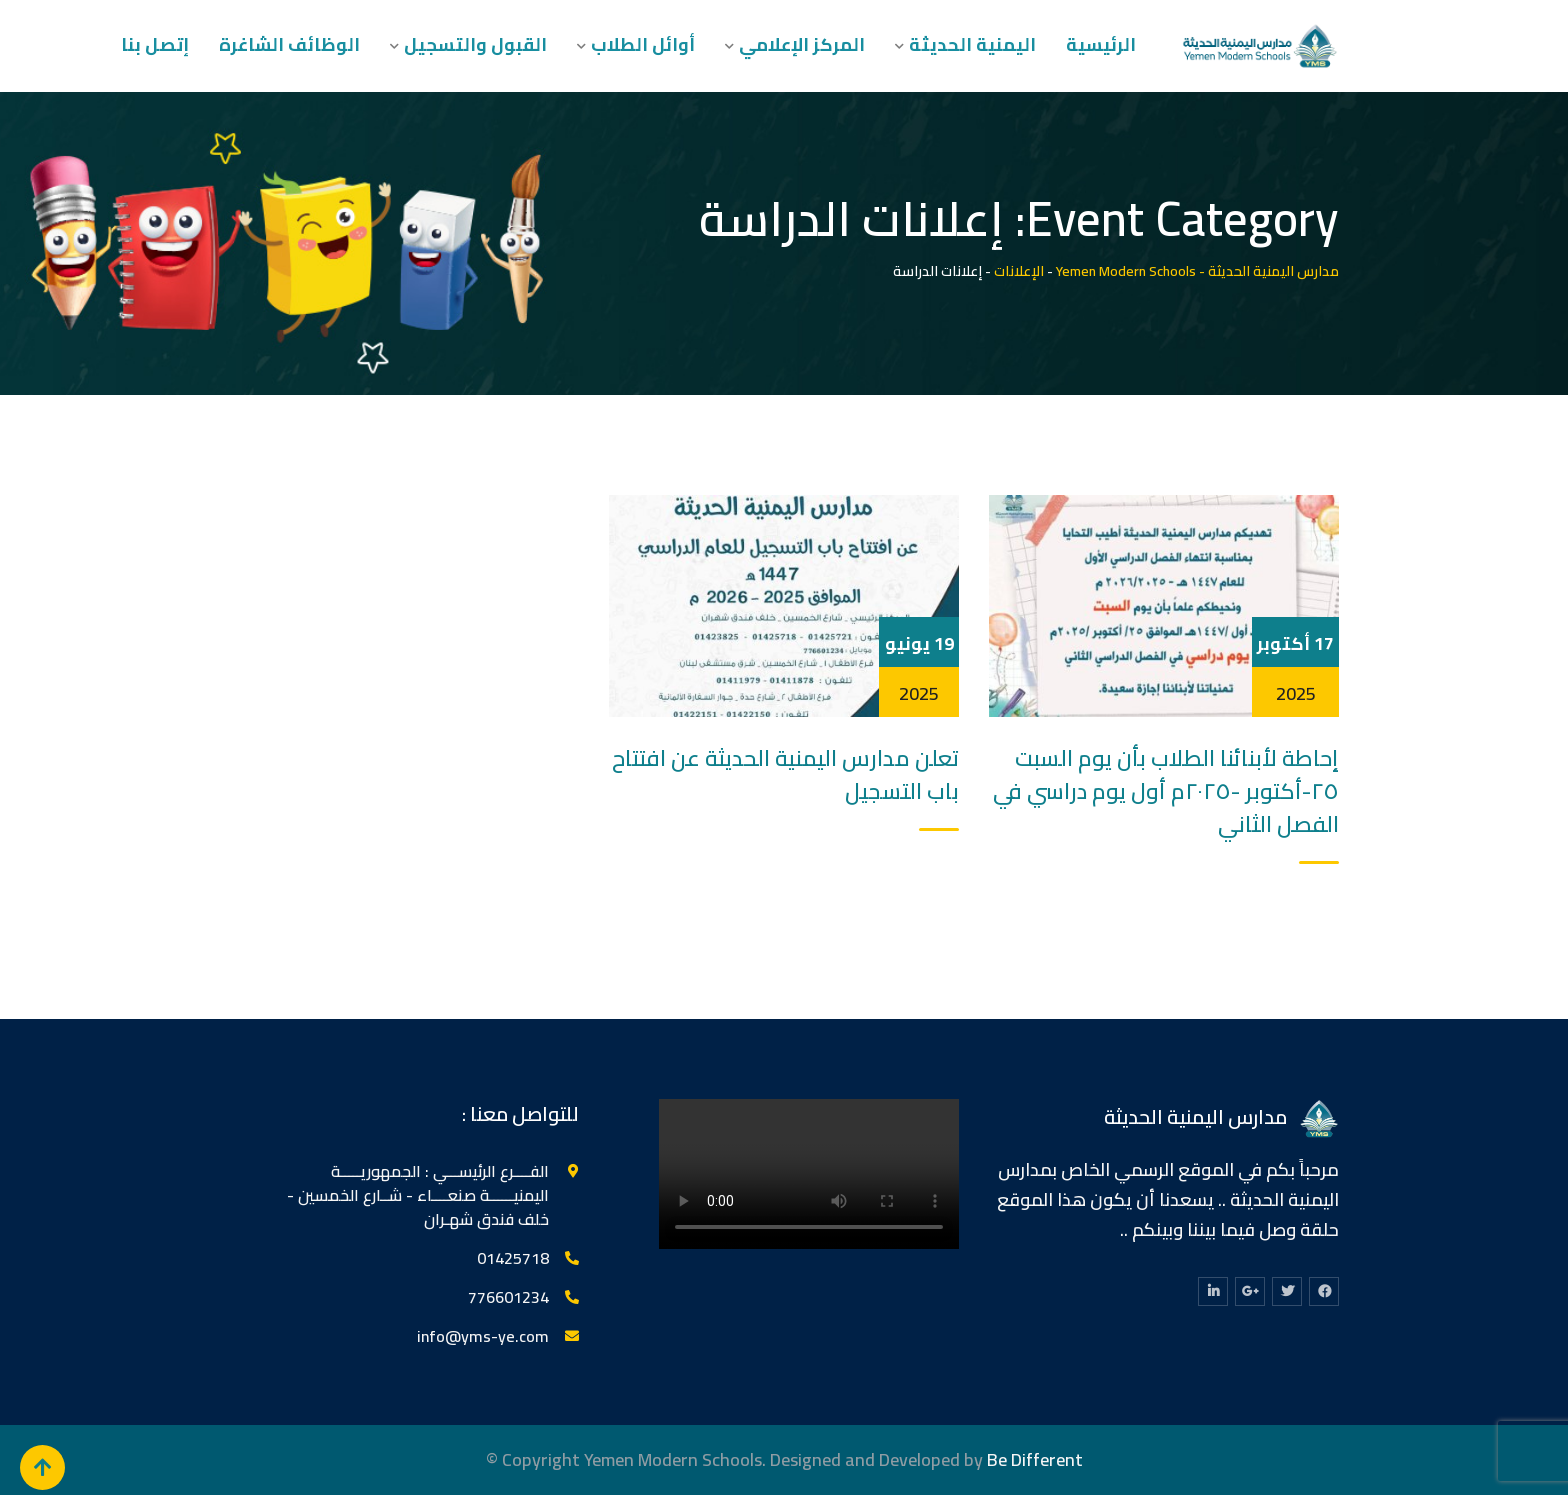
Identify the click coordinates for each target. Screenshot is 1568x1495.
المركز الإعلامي (802, 44)
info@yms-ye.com (483, 1336)
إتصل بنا (155, 44)
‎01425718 (513, 1258)
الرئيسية (1101, 44)
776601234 (508, 1297)
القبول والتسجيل (475, 44)
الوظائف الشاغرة (289, 44)
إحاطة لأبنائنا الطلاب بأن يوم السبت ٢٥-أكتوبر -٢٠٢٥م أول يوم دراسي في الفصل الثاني (1166, 791)
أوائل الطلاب (643, 44)
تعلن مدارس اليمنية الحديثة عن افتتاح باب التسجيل (785, 774)
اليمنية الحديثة (972, 44)
